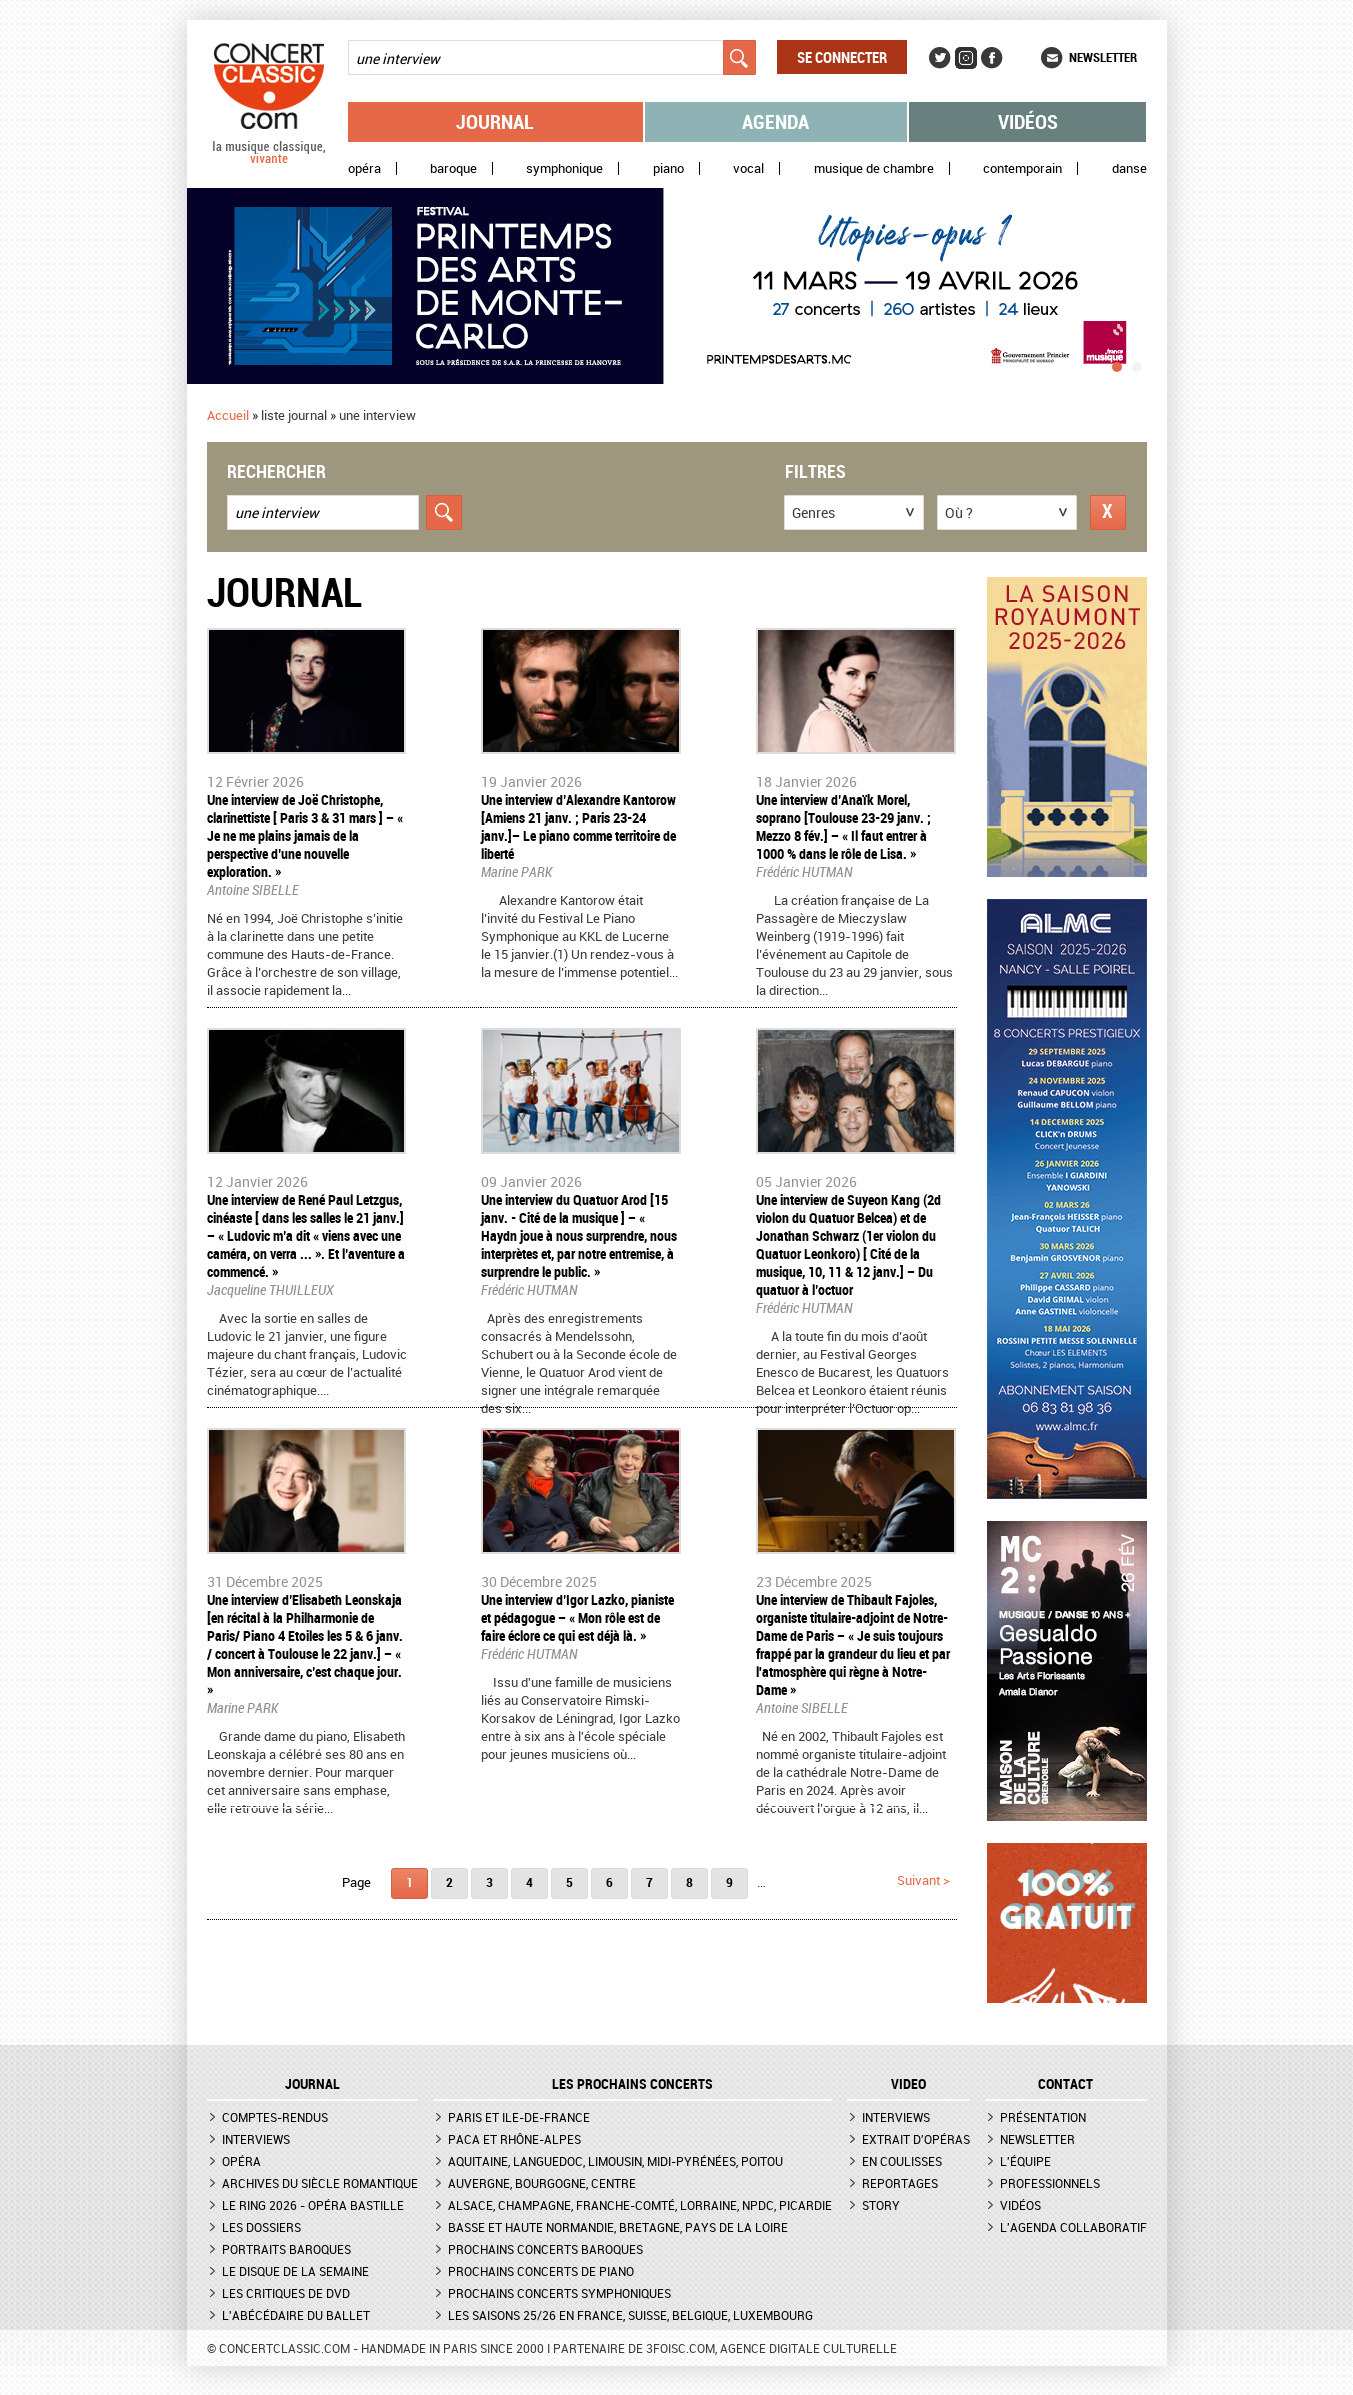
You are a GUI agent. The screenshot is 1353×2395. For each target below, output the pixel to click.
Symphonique (564, 168)
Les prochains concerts (632, 2084)
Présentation (1043, 2117)
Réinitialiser (1108, 512)
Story (881, 2205)
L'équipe (1025, 2161)
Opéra (364, 168)
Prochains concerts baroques (545, 2249)
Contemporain (1022, 168)
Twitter (940, 58)
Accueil (228, 415)
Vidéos (1028, 121)
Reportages (900, 2183)
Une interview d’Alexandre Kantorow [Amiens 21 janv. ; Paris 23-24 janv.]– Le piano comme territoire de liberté (578, 826)
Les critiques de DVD (286, 2293)
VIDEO (908, 2084)
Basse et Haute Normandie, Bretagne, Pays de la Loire (618, 2227)
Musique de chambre (874, 168)
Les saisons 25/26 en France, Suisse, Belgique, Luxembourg (630, 2315)
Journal (495, 121)
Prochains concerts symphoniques (559, 2293)
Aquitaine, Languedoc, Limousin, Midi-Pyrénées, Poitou (615, 2161)
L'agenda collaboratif (1073, 2227)
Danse (1129, 168)
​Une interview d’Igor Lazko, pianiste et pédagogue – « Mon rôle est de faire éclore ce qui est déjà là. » (577, 1617)
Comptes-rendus (275, 2117)
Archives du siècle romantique (320, 2183)
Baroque (453, 168)
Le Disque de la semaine (295, 2271)
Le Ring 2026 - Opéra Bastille (313, 2205)
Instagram (966, 58)
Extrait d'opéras (916, 2139)
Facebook (992, 58)
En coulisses (902, 2161)
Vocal (748, 168)
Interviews (256, 2139)
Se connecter (842, 57)
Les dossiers (261, 2227)
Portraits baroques (286, 2249)
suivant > (923, 1880)
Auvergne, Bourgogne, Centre (542, 2183)
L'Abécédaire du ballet (296, 2315)
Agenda (775, 121)
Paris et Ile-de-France (519, 2117)
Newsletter (1103, 57)
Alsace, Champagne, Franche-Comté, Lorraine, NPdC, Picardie (640, 2205)
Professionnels (1050, 2183)
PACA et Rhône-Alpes (514, 2139)
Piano (668, 168)
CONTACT (1065, 2084)
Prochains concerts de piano (541, 2271)
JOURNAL (312, 2084)
